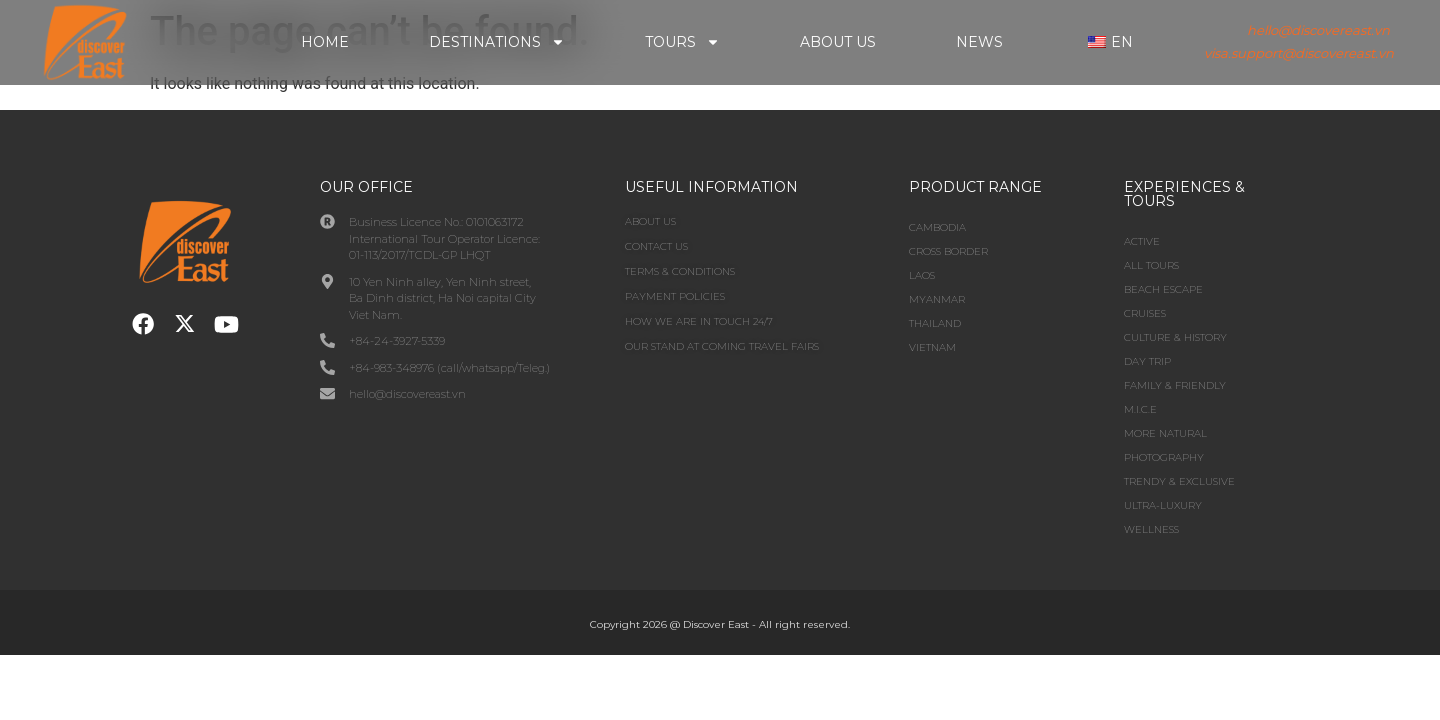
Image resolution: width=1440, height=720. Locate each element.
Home (325, 42)
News (979, 42)
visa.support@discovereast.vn (1299, 53)
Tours (682, 42)
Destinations (497, 42)
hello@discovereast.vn (1318, 30)
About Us (838, 42)
